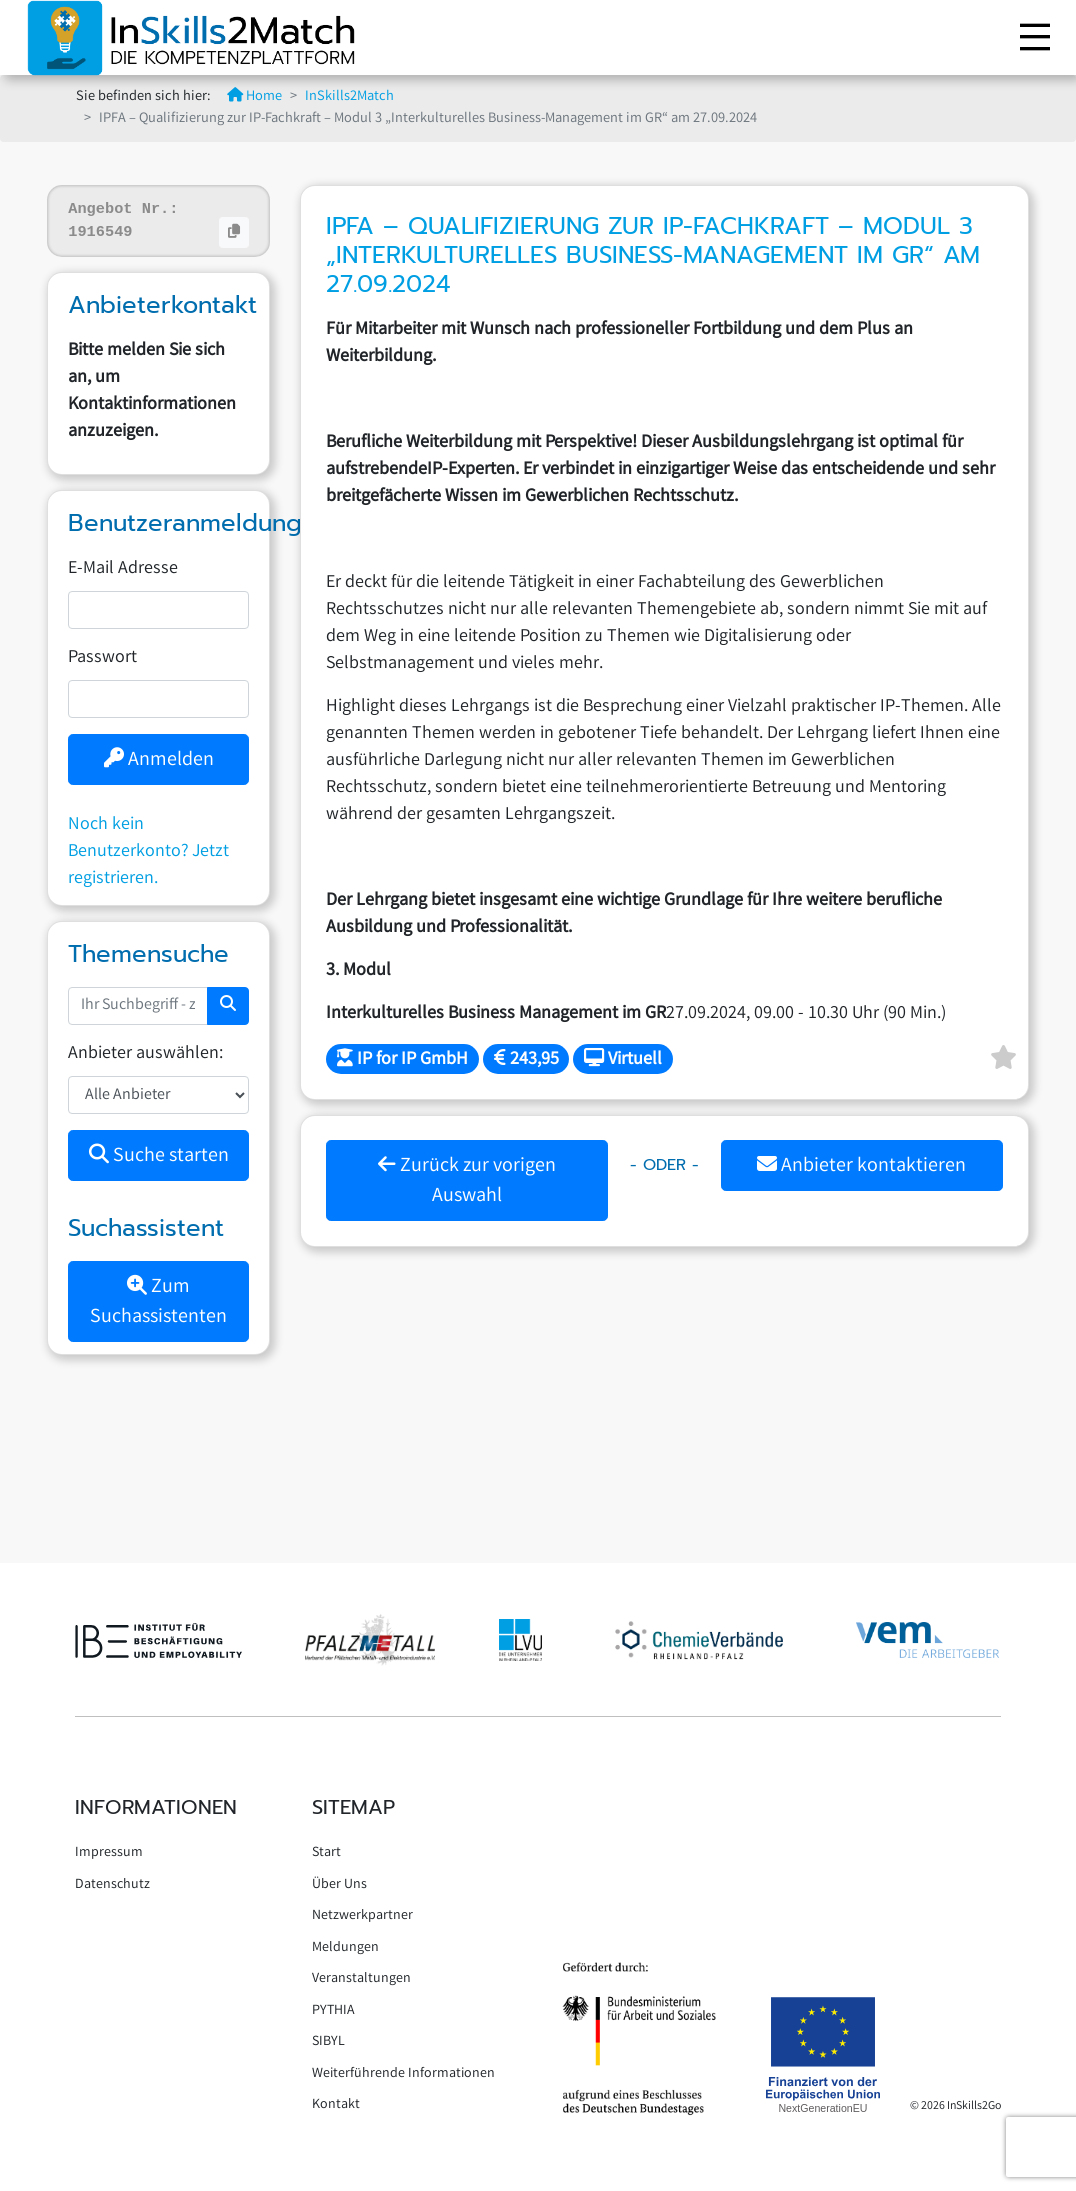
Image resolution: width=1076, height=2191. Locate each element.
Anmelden (159, 760)
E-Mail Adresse (123, 569)
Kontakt (336, 2105)
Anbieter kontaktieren (861, 1166)
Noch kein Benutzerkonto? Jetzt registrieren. (148, 852)
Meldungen (345, 1948)
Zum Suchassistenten (158, 1302)
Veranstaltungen (361, 1979)
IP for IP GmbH (402, 1060)
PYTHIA (333, 2011)
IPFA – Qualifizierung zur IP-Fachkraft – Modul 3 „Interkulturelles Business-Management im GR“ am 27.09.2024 (653, 255)
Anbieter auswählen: (145, 1054)
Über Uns (339, 1885)
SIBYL (328, 2042)
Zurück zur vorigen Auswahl (467, 1181)
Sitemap (353, 1807)
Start (326, 1853)
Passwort (102, 658)
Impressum (109, 1853)
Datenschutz (112, 1885)
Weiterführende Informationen (403, 2074)
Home (254, 97)
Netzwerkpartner (362, 1916)
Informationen (156, 1807)
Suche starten (159, 1156)
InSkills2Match (349, 97)
